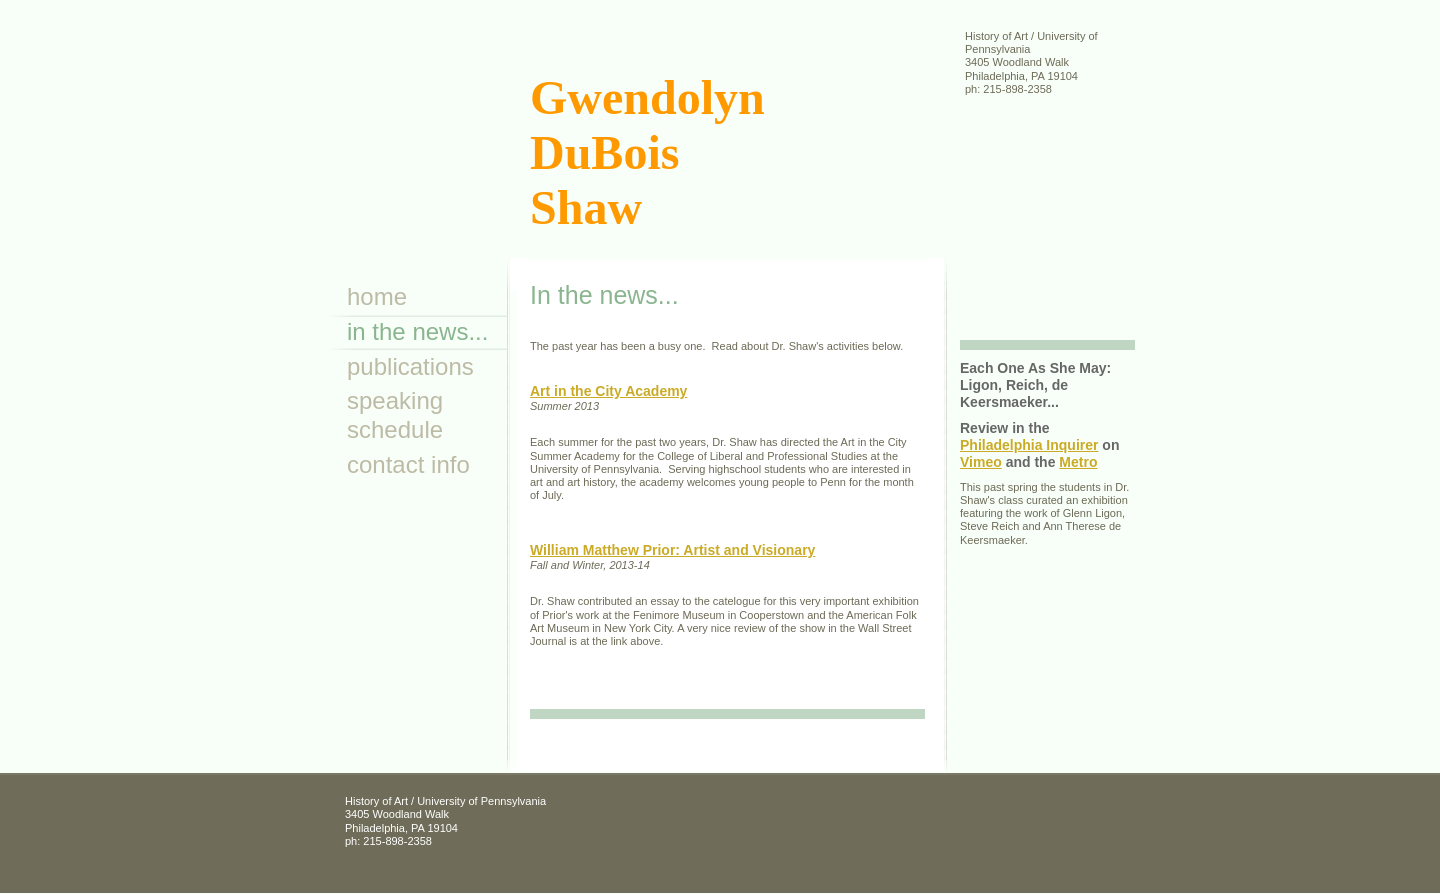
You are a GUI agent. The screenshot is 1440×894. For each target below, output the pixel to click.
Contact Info (408, 464)
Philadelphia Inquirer (1029, 445)
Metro (1078, 462)
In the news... (417, 331)
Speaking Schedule (395, 415)
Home (377, 296)
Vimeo (981, 462)
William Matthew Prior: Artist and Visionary (672, 550)
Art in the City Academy (608, 391)
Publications (410, 366)
